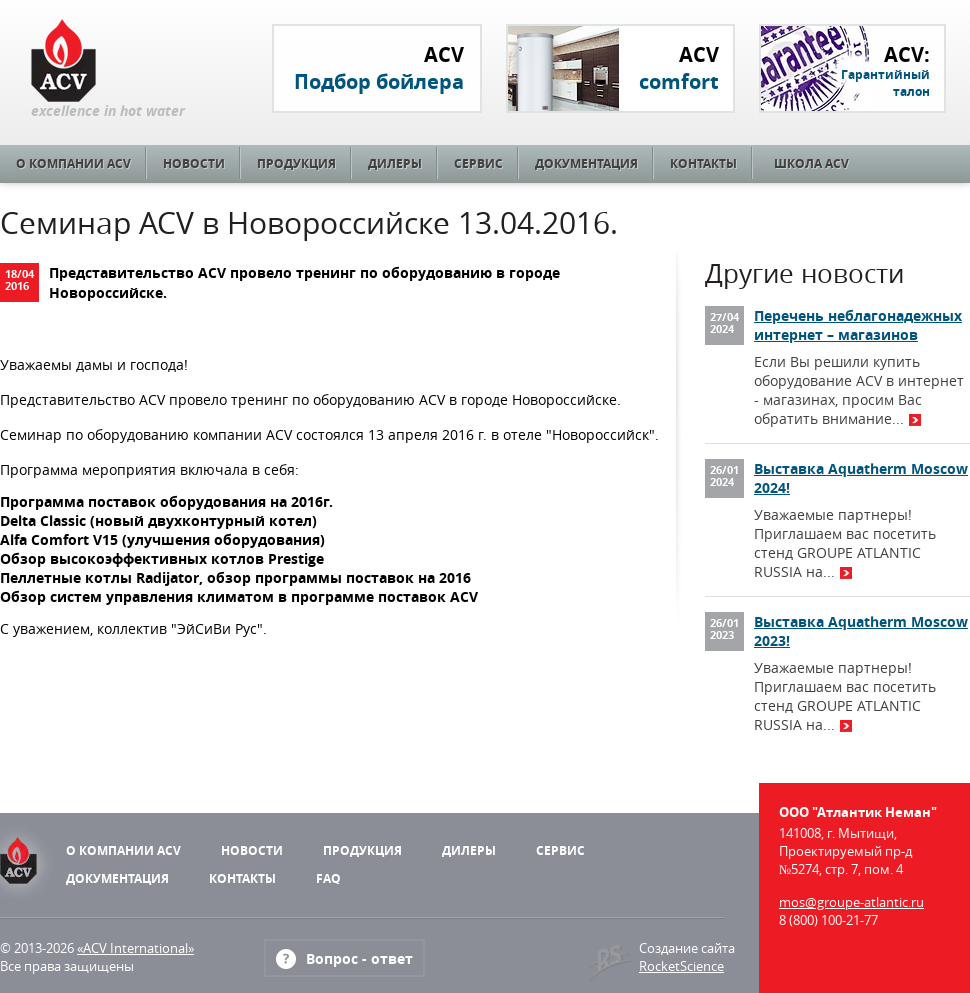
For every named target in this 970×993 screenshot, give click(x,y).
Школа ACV (811, 163)
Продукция (296, 163)
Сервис (478, 163)
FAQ (328, 878)
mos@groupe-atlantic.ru (851, 902)
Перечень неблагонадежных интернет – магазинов (858, 325)
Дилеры (395, 163)
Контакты (703, 163)
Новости (194, 163)
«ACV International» (135, 948)
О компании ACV (73, 163)
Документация (586, 163)
